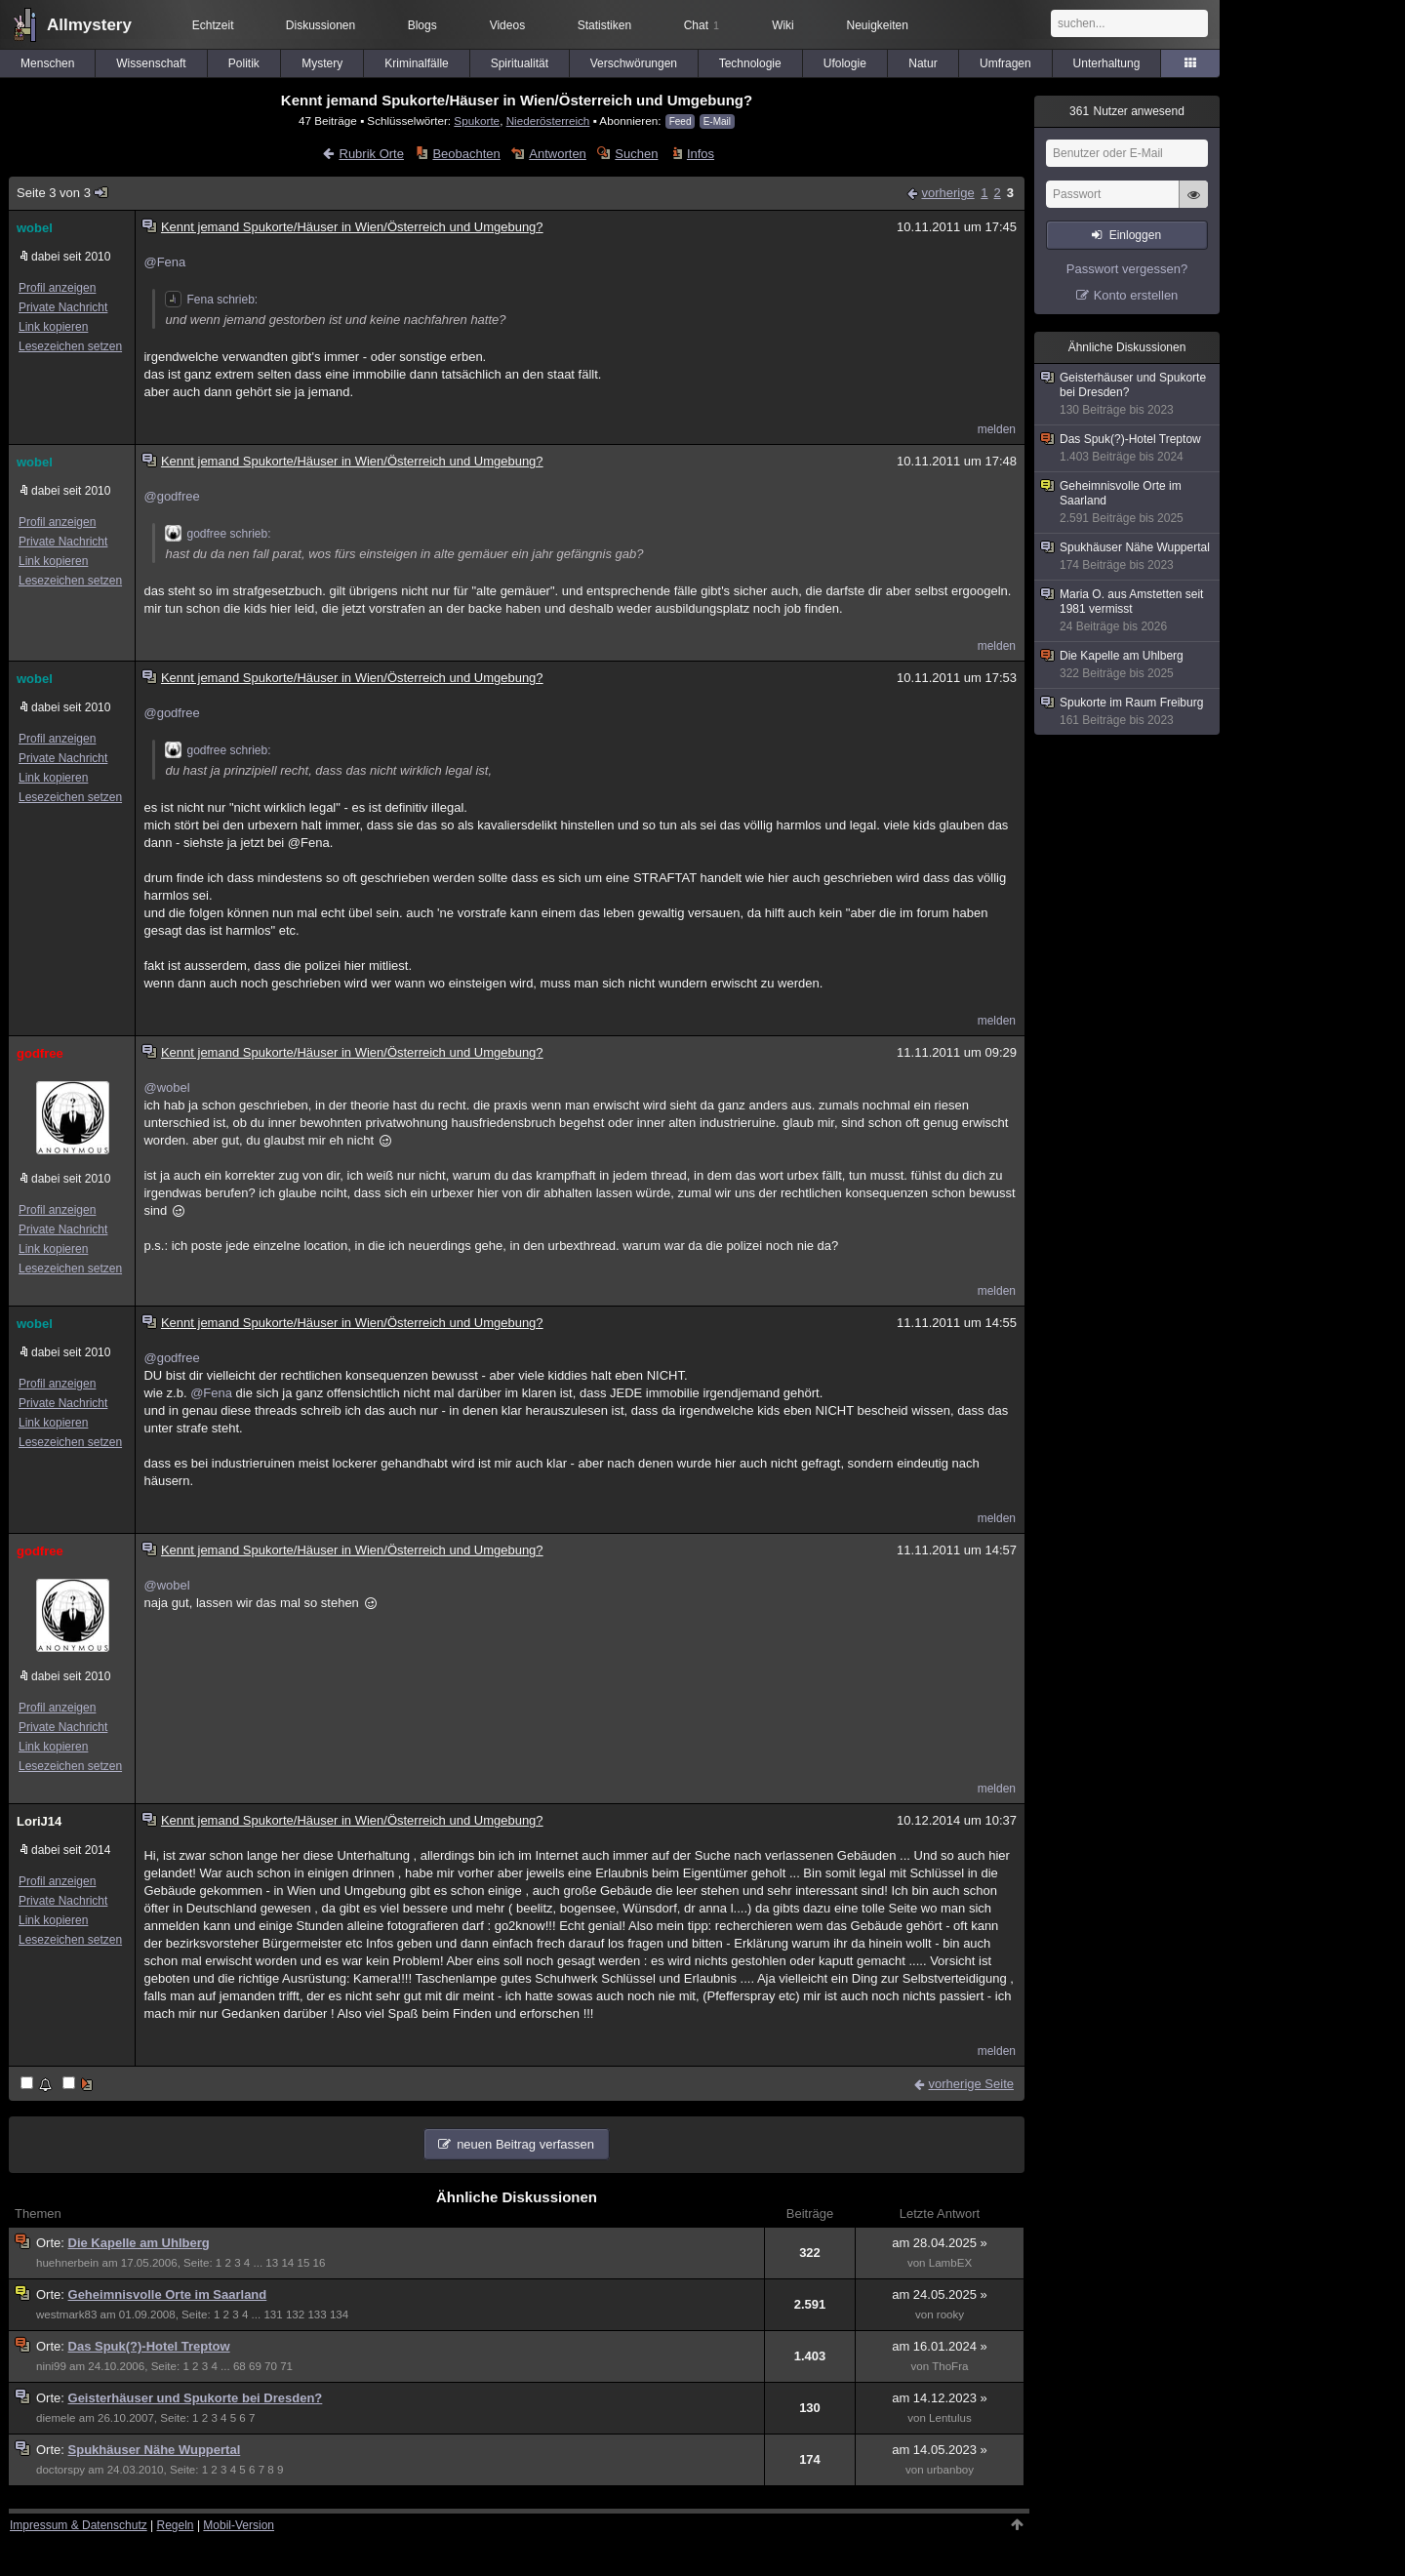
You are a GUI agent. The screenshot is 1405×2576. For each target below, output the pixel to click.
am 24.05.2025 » (939, 2294)
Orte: (52, 2242)
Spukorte (477, 120)
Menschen (47, 63)
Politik (244, 63)
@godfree (171, 496)
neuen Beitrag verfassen (525, 2144)
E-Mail (717, 121)
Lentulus (950, 2418)
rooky (950, 2314)
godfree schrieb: (217, 534)
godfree (40, 1053)
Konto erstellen (1136, 295)
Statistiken (604, 25)
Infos (700, 153)
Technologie (750, 63)
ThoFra (950, 2366)
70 (270, 2366)
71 (286, 2366)
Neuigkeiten (877, 25)
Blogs (422, 25)
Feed (680, 121)
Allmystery (89, 25)
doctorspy (60, 2469)
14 (287, 2263)
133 (316, 2314)
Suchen (636, 153)
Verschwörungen (633, 63)
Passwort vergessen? (1126, 269)
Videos (507, 25)
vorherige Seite (971, 2083)
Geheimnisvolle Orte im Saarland (167, 2294)
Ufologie (844, 63)
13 (271, 2263)
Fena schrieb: (211, 299)
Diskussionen (320, 25)
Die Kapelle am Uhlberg (139, 2242)
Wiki (783, 25)
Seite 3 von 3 (63, 192)
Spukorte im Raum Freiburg (1128, 712)
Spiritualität (519, 63)
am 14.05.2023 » (939, 2449)
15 (304, 2263)
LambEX (950, 2263)
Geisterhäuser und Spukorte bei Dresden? (195, 2398)
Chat (701, 25)
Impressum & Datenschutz (78, 2525)
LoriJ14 (39, 1821)
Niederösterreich (548, 120)
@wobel (166, 1087)
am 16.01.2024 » (939, 2346)
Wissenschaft (150, 63)
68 (239, 2366)
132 (295, 2314)
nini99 (51, 2366)
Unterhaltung (1107, 63)
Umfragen (1005, 63)
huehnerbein (67, 2263)
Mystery (321, 63)
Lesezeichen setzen (70, 346)
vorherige (947, 192)
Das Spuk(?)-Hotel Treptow (149, 2346)
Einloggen (1135, 235)
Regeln (175, 2525)
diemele (56, 2418)
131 (272, 2314)
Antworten (557, 153)
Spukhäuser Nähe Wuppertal (154, 2449)
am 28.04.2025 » (939, 2242)
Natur (922, 63)
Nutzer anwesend (1126, 111)
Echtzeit (213, 25)
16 (319, 2263)
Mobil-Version (238, 2525)
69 (255, 2366)
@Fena (164, 262)
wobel (35, 228)
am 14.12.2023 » (939, 2398)
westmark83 (66, 2314)
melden (997, 429)
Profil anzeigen (57, 288)
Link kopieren (53, 327)
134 (339, 2314)
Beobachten (466, 153)
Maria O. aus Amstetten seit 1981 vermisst (1128, 610)
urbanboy (950, 2469)
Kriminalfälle (416, 63)
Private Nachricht (63, 307)
